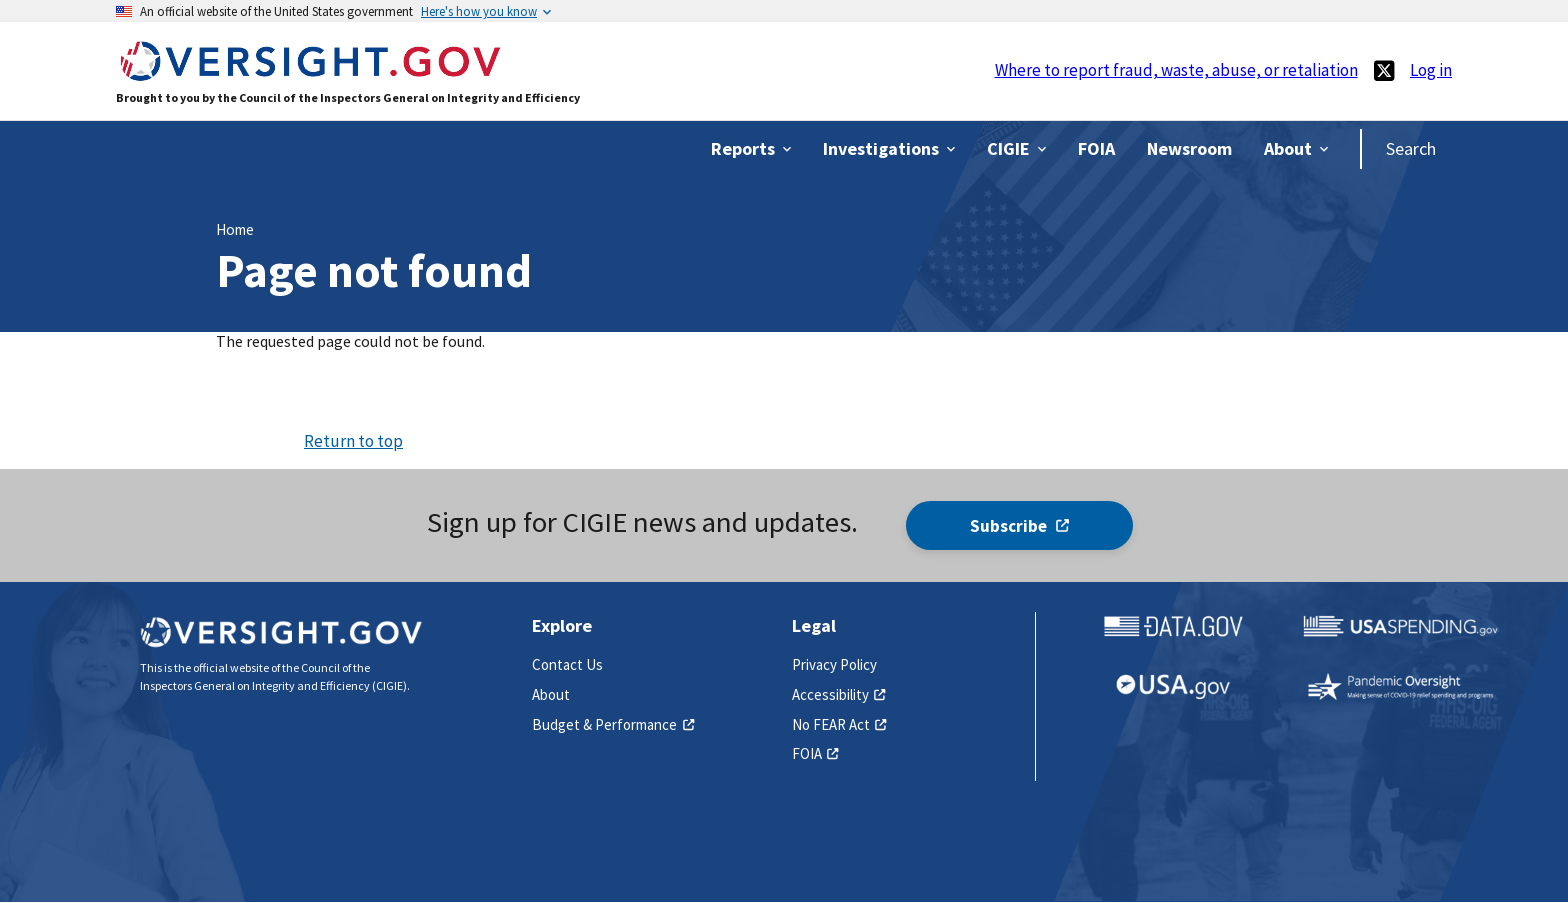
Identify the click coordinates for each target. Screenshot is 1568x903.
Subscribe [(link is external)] (1019, 526)
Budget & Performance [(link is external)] (613, 724)
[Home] (310, 71)
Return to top (353, 441)
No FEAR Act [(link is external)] (839, 724)
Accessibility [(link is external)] (839, 694)
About (551, 694)
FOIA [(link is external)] (815, 753)
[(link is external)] (1384, 70)
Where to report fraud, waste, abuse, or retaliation (1176, 70)
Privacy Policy (834, 664)
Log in (1431, 70)
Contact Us (567, 664)
